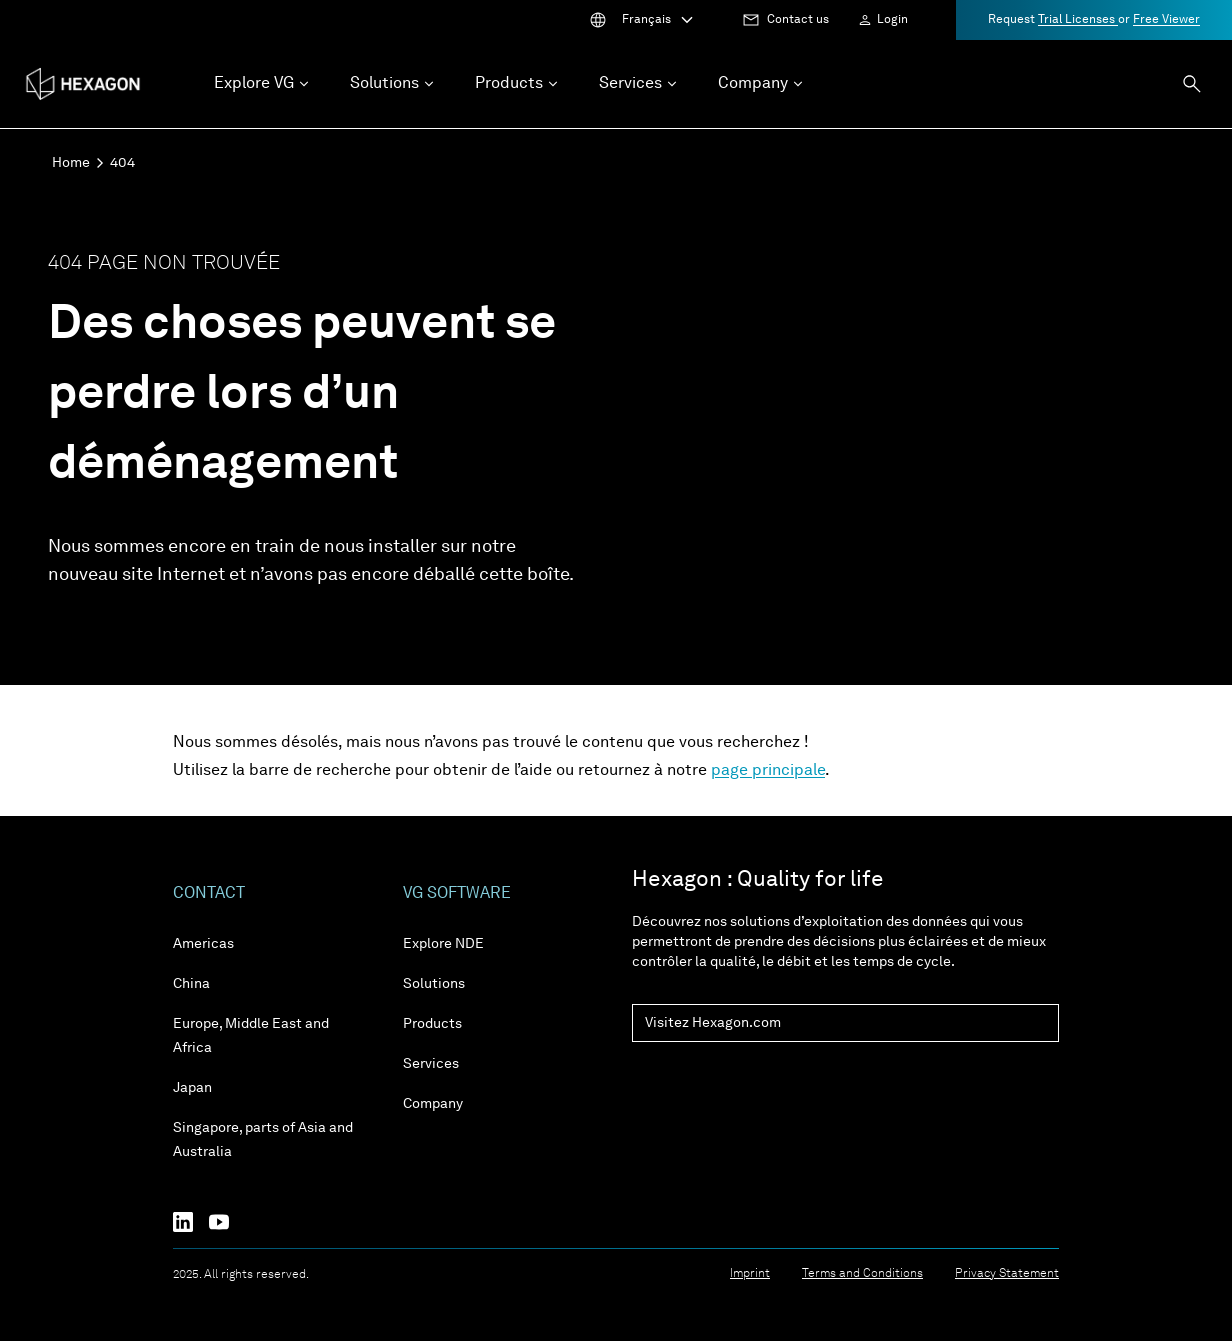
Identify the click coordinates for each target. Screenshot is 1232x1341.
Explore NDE (443, 944)
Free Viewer (1166, 20)
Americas (203, 944)
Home (71, 163)
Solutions (434, 984)
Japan (192, 1088)
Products (432, 1024)
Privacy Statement (1007, 1274)
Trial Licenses (1078, 20)
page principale (768, 771)
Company (433, 1104)
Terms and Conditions (862, 1274)
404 (122, 163)
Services (431, 1064)
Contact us (798, 20)
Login (892, 20)
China (191, 984)
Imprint (750, 1274)
